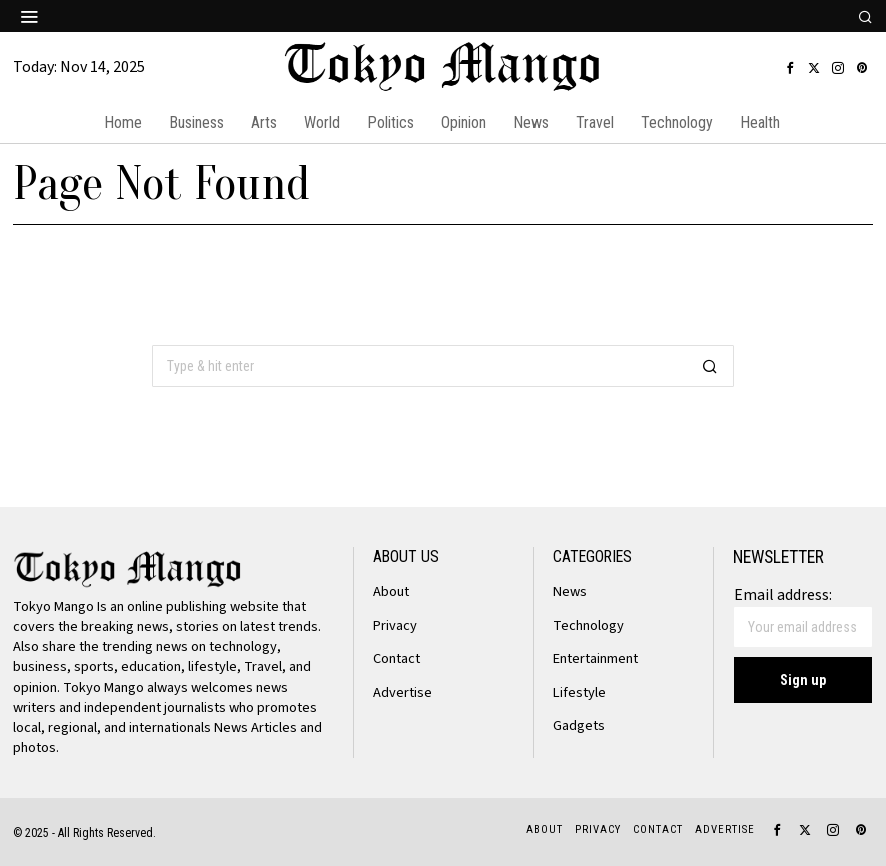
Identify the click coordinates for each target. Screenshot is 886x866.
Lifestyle (579, 692)
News (570, 591)
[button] (710, 366)
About (391, 591)
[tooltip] (790, 68)
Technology (588, 625)
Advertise (402, 692)
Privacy (395, 625)
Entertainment (595, 658)
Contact (396, 658)
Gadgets (579, 725)
